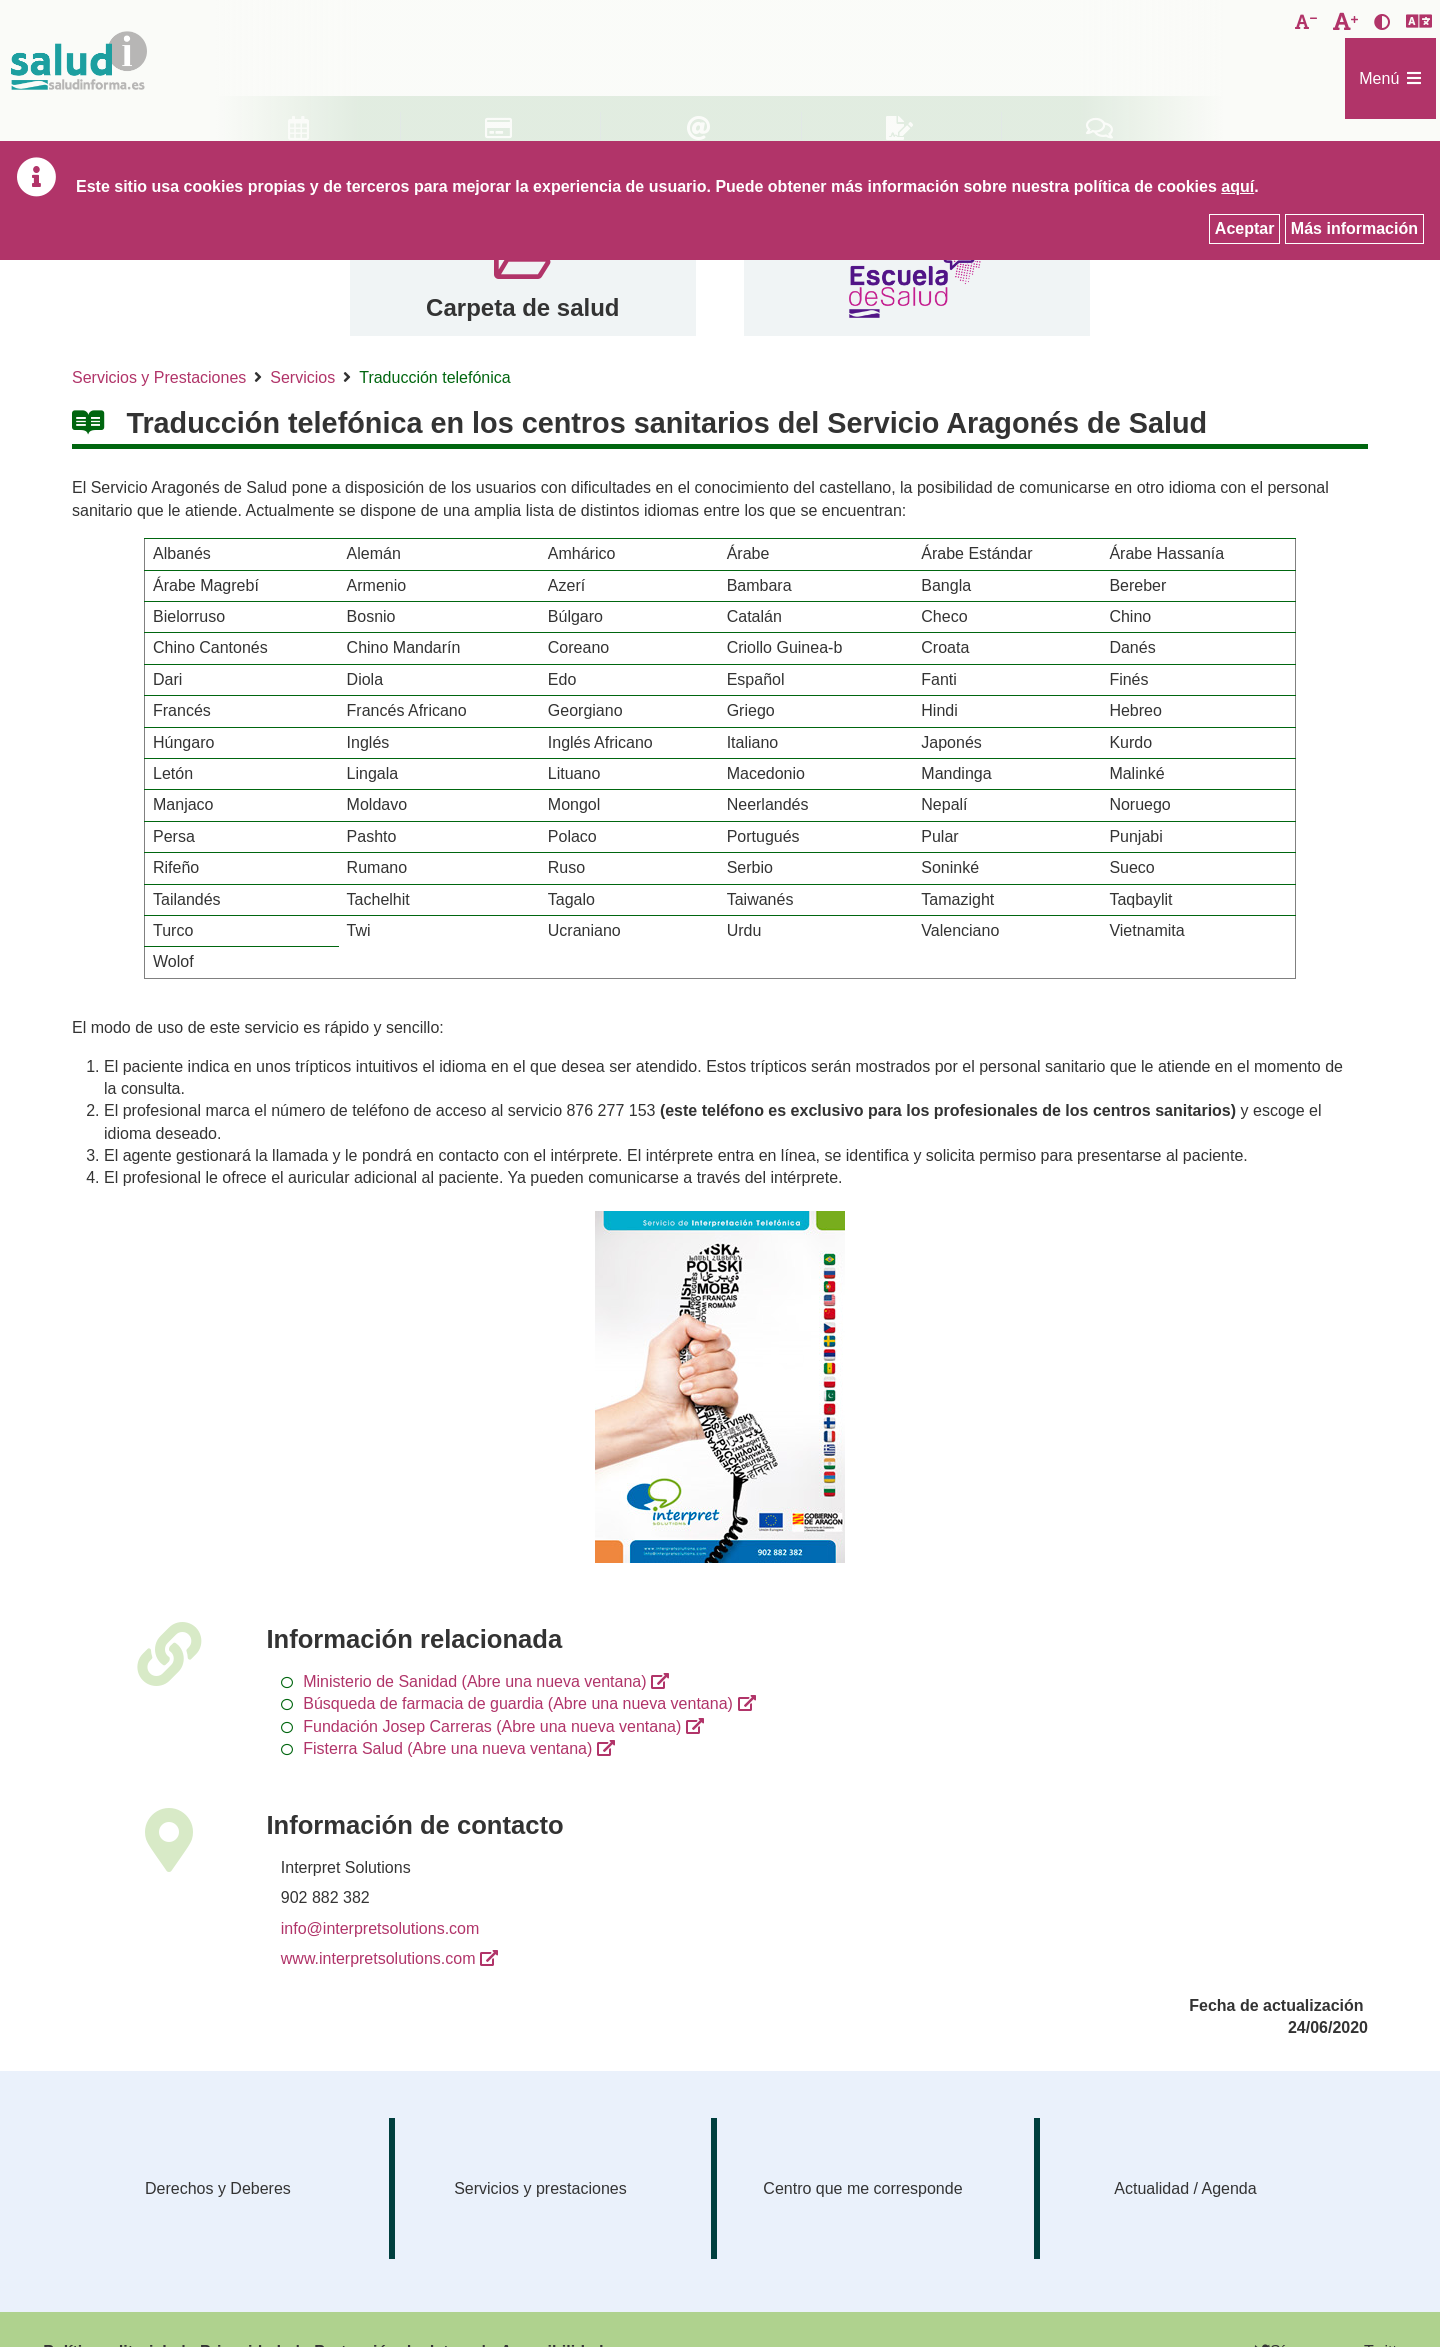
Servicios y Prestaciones (159, 377)
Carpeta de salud (522, 307)
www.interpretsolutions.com (378, 1958)
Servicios (302, 377)
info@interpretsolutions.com (380, 1928)
